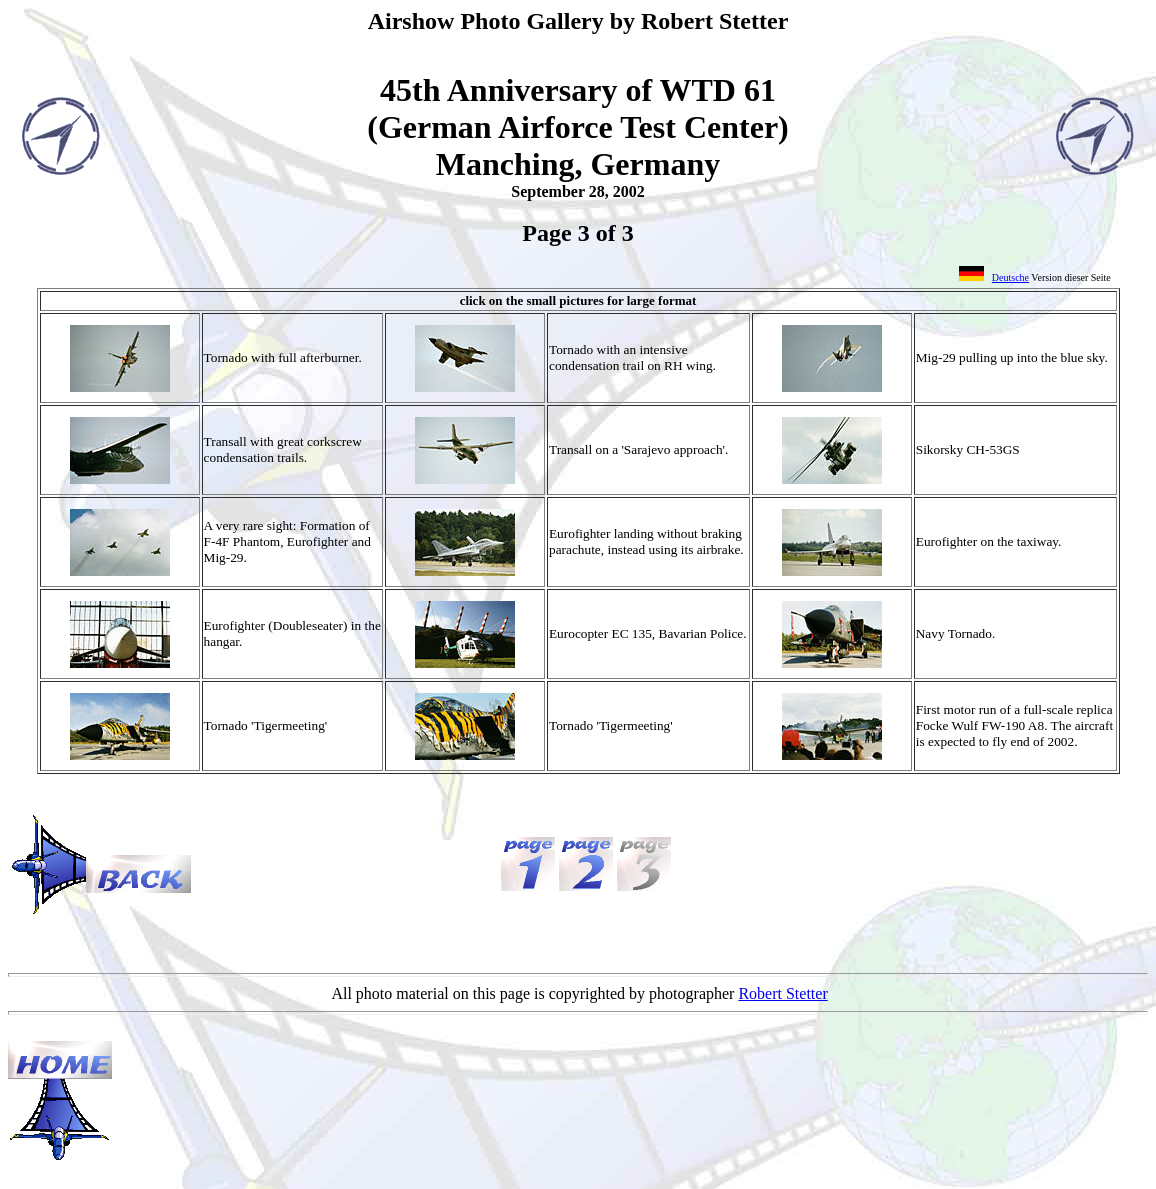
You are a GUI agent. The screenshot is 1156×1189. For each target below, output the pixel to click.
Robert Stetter (782, 993)
